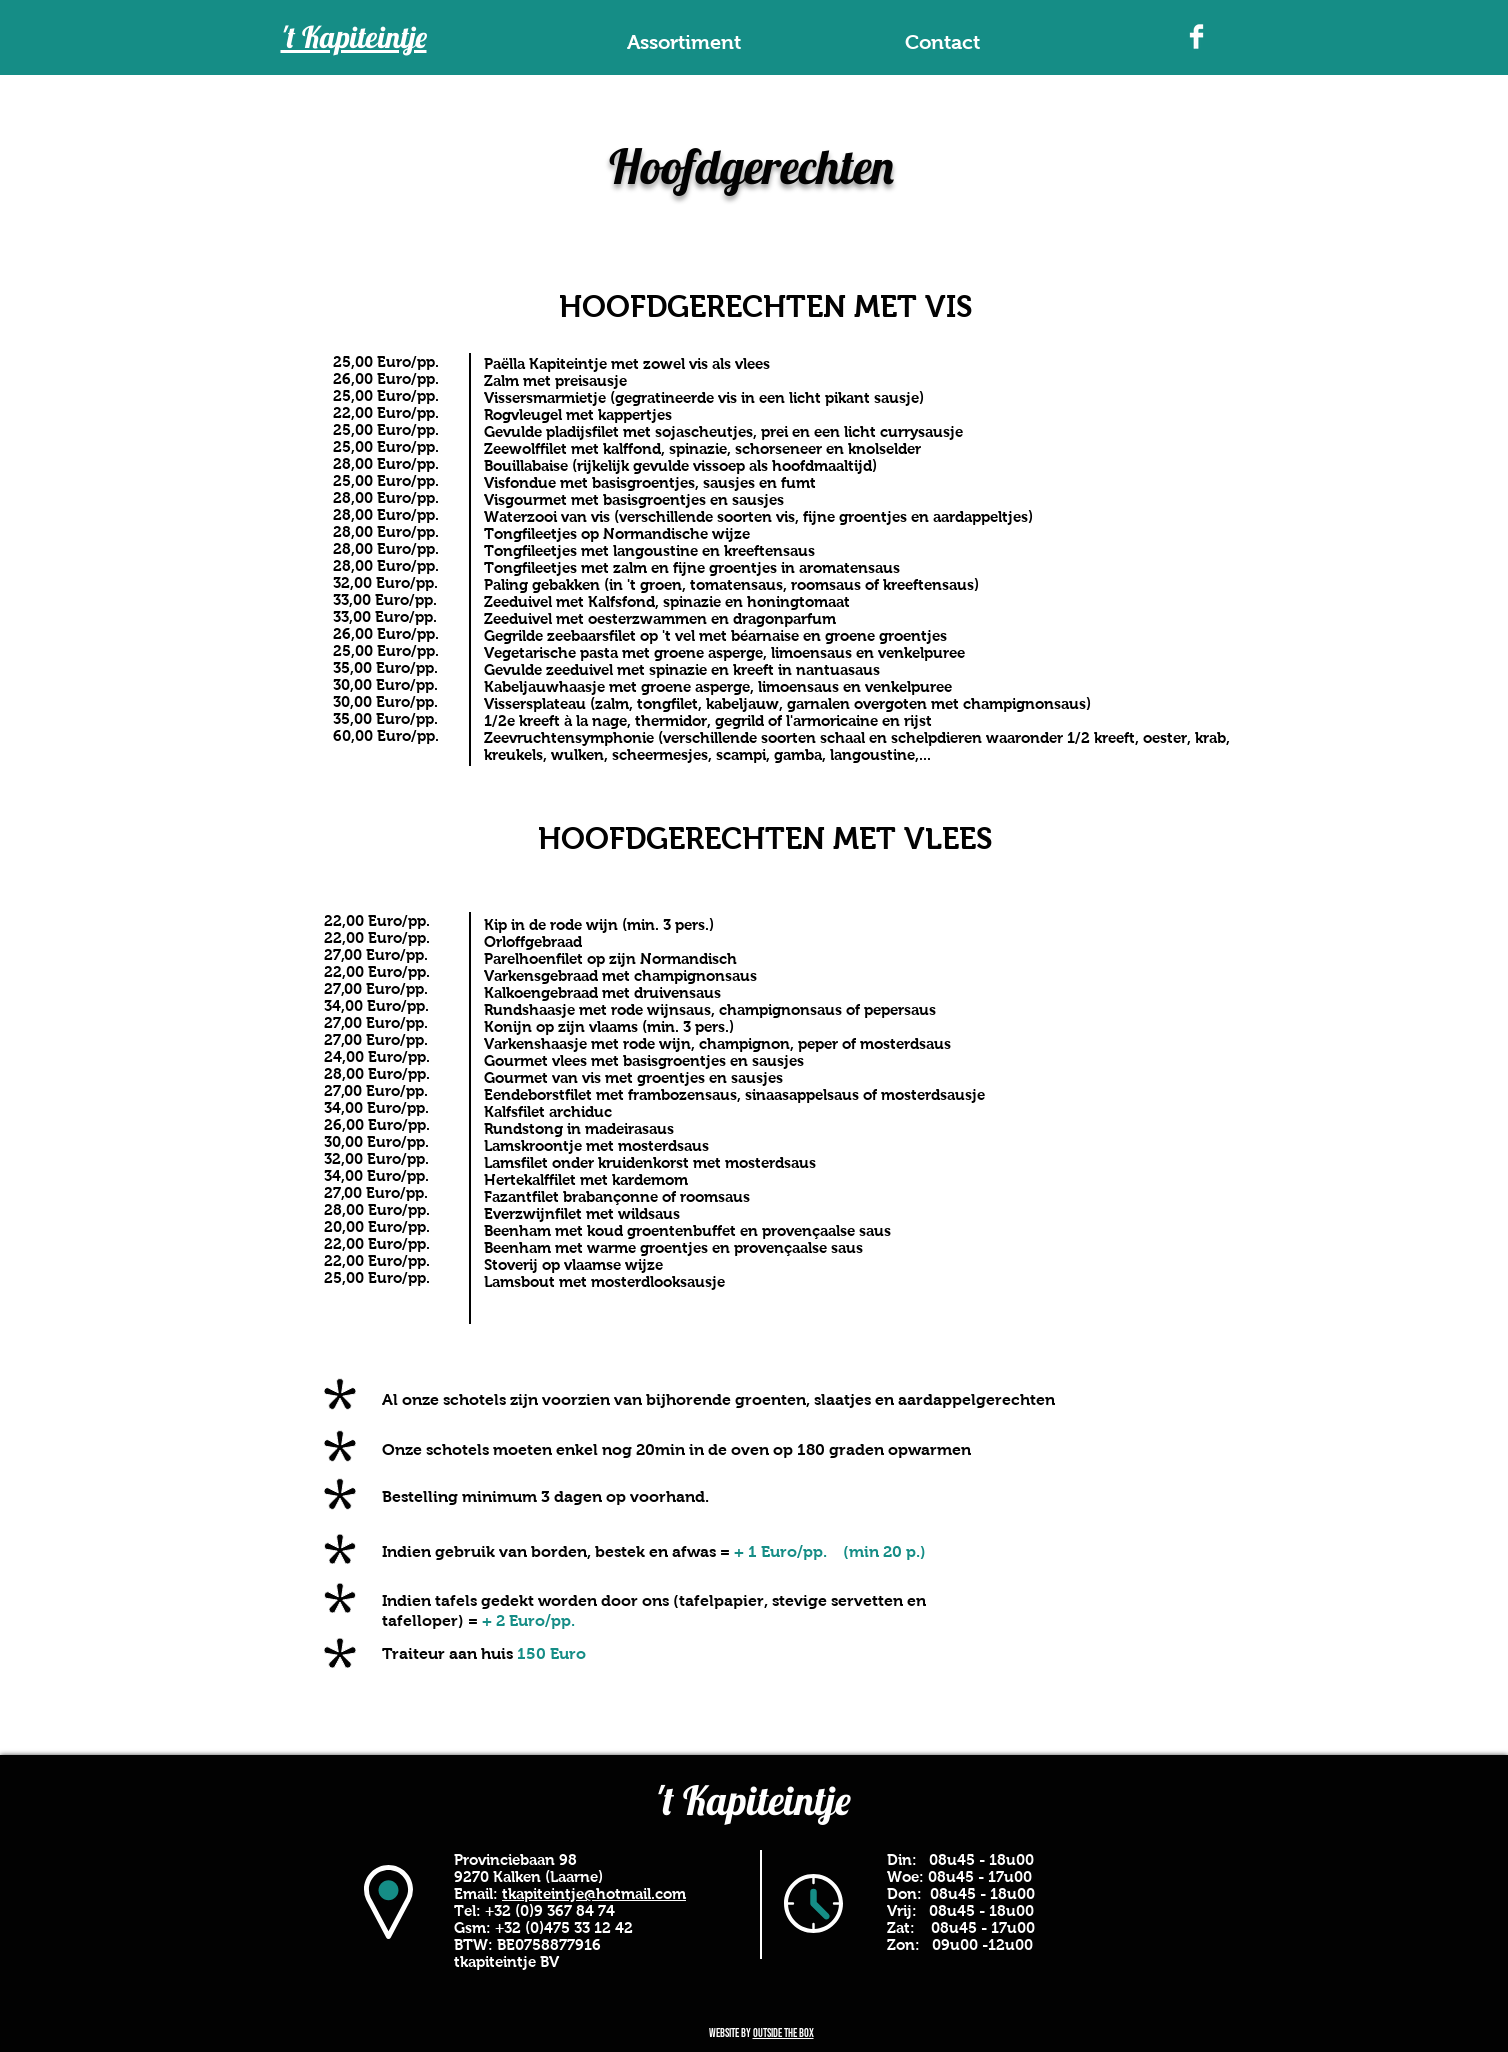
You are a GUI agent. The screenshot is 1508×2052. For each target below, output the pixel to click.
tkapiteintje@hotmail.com (594, 1893)
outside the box (783, 2033)
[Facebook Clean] (1196, 36)
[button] (683, 42)
